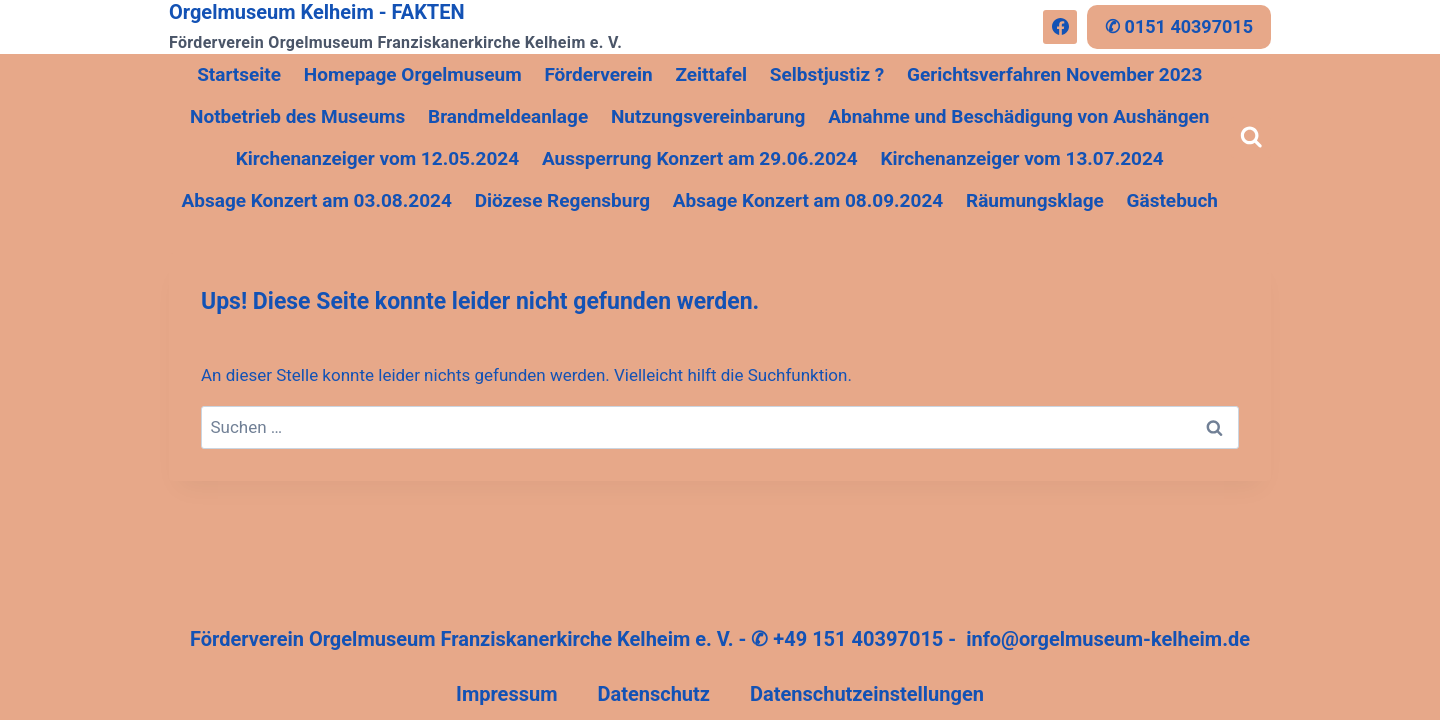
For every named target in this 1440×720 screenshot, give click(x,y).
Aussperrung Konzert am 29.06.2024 (700, 158)
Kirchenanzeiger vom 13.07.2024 (1021, 158)
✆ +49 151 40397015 (847, 639)
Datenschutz (653, 694)
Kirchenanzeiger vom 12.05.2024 (377, 158)
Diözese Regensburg (562, 200)
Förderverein (598, 74)
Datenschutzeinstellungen (867, 694)
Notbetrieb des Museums (297, 116)
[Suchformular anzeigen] (1251, 137)
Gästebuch (1172, 200)
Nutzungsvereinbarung (708, 116)
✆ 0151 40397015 (1179, 26)
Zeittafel (711, 74)
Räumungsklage (1035, 200)
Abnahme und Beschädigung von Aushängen (1018, 116)
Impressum (506, 694)
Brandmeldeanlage (508, 116)
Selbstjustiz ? (827, 74)
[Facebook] (1060, 27)
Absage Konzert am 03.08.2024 (317, 200)
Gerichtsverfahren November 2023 (1054, 74)
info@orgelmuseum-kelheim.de (1108, 639)
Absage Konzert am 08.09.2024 (808, 200)
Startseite (239, 74)
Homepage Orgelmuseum (413, 74)
